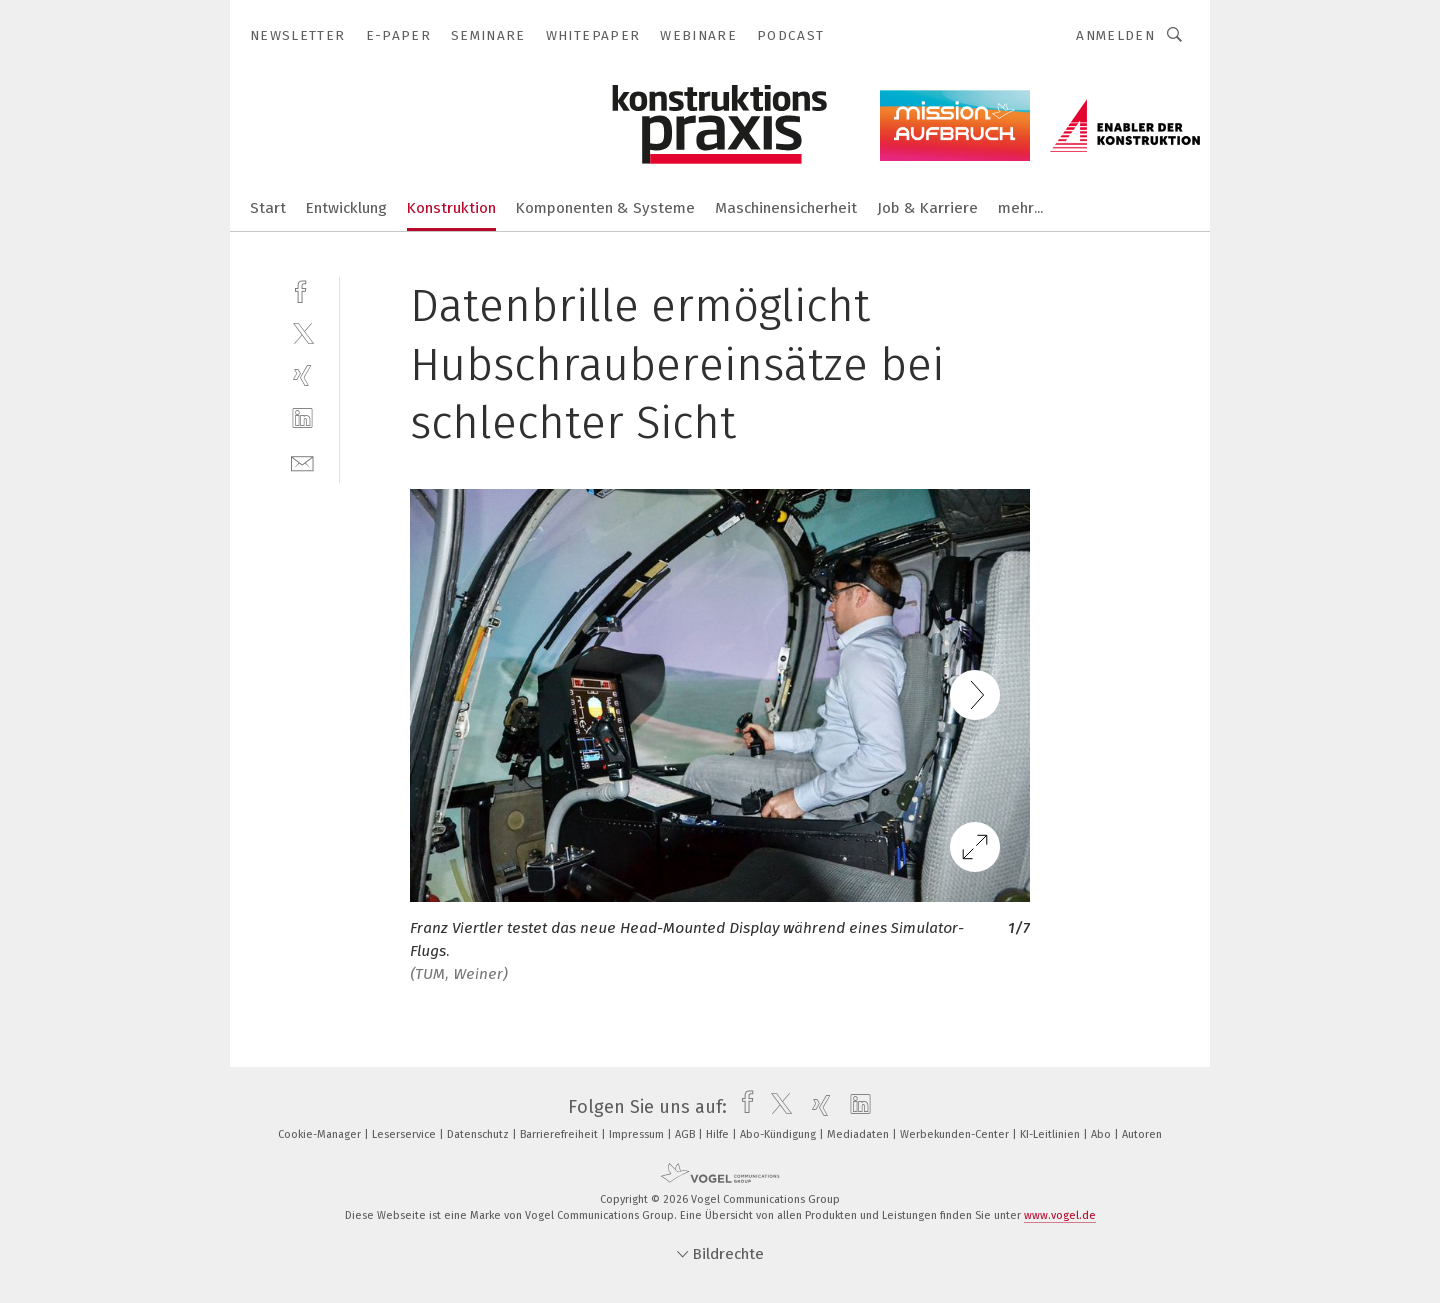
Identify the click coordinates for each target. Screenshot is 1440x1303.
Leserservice (405, 1134)
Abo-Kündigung (779, 1134)
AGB (686, 1134)
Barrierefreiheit (560, 1134)
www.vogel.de (1060, 1215)
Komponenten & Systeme (605, 208)
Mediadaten (859, 1134)
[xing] (302, 375)
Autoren (1142, 1134)
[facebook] (302, 289)
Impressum (638, 1134)
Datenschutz (479, 1134)
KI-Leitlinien (1051, 1134)
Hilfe (719, 1134)
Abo (1102, 1134)
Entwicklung (346, 208)
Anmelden (1115, 35)
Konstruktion (451, 208)
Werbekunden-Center (956, 1134)
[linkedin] (302, 418)
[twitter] (302, 332)
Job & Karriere (927, 208)
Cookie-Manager (321, 1134)
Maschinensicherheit (786, 208)
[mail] (302, 461)
